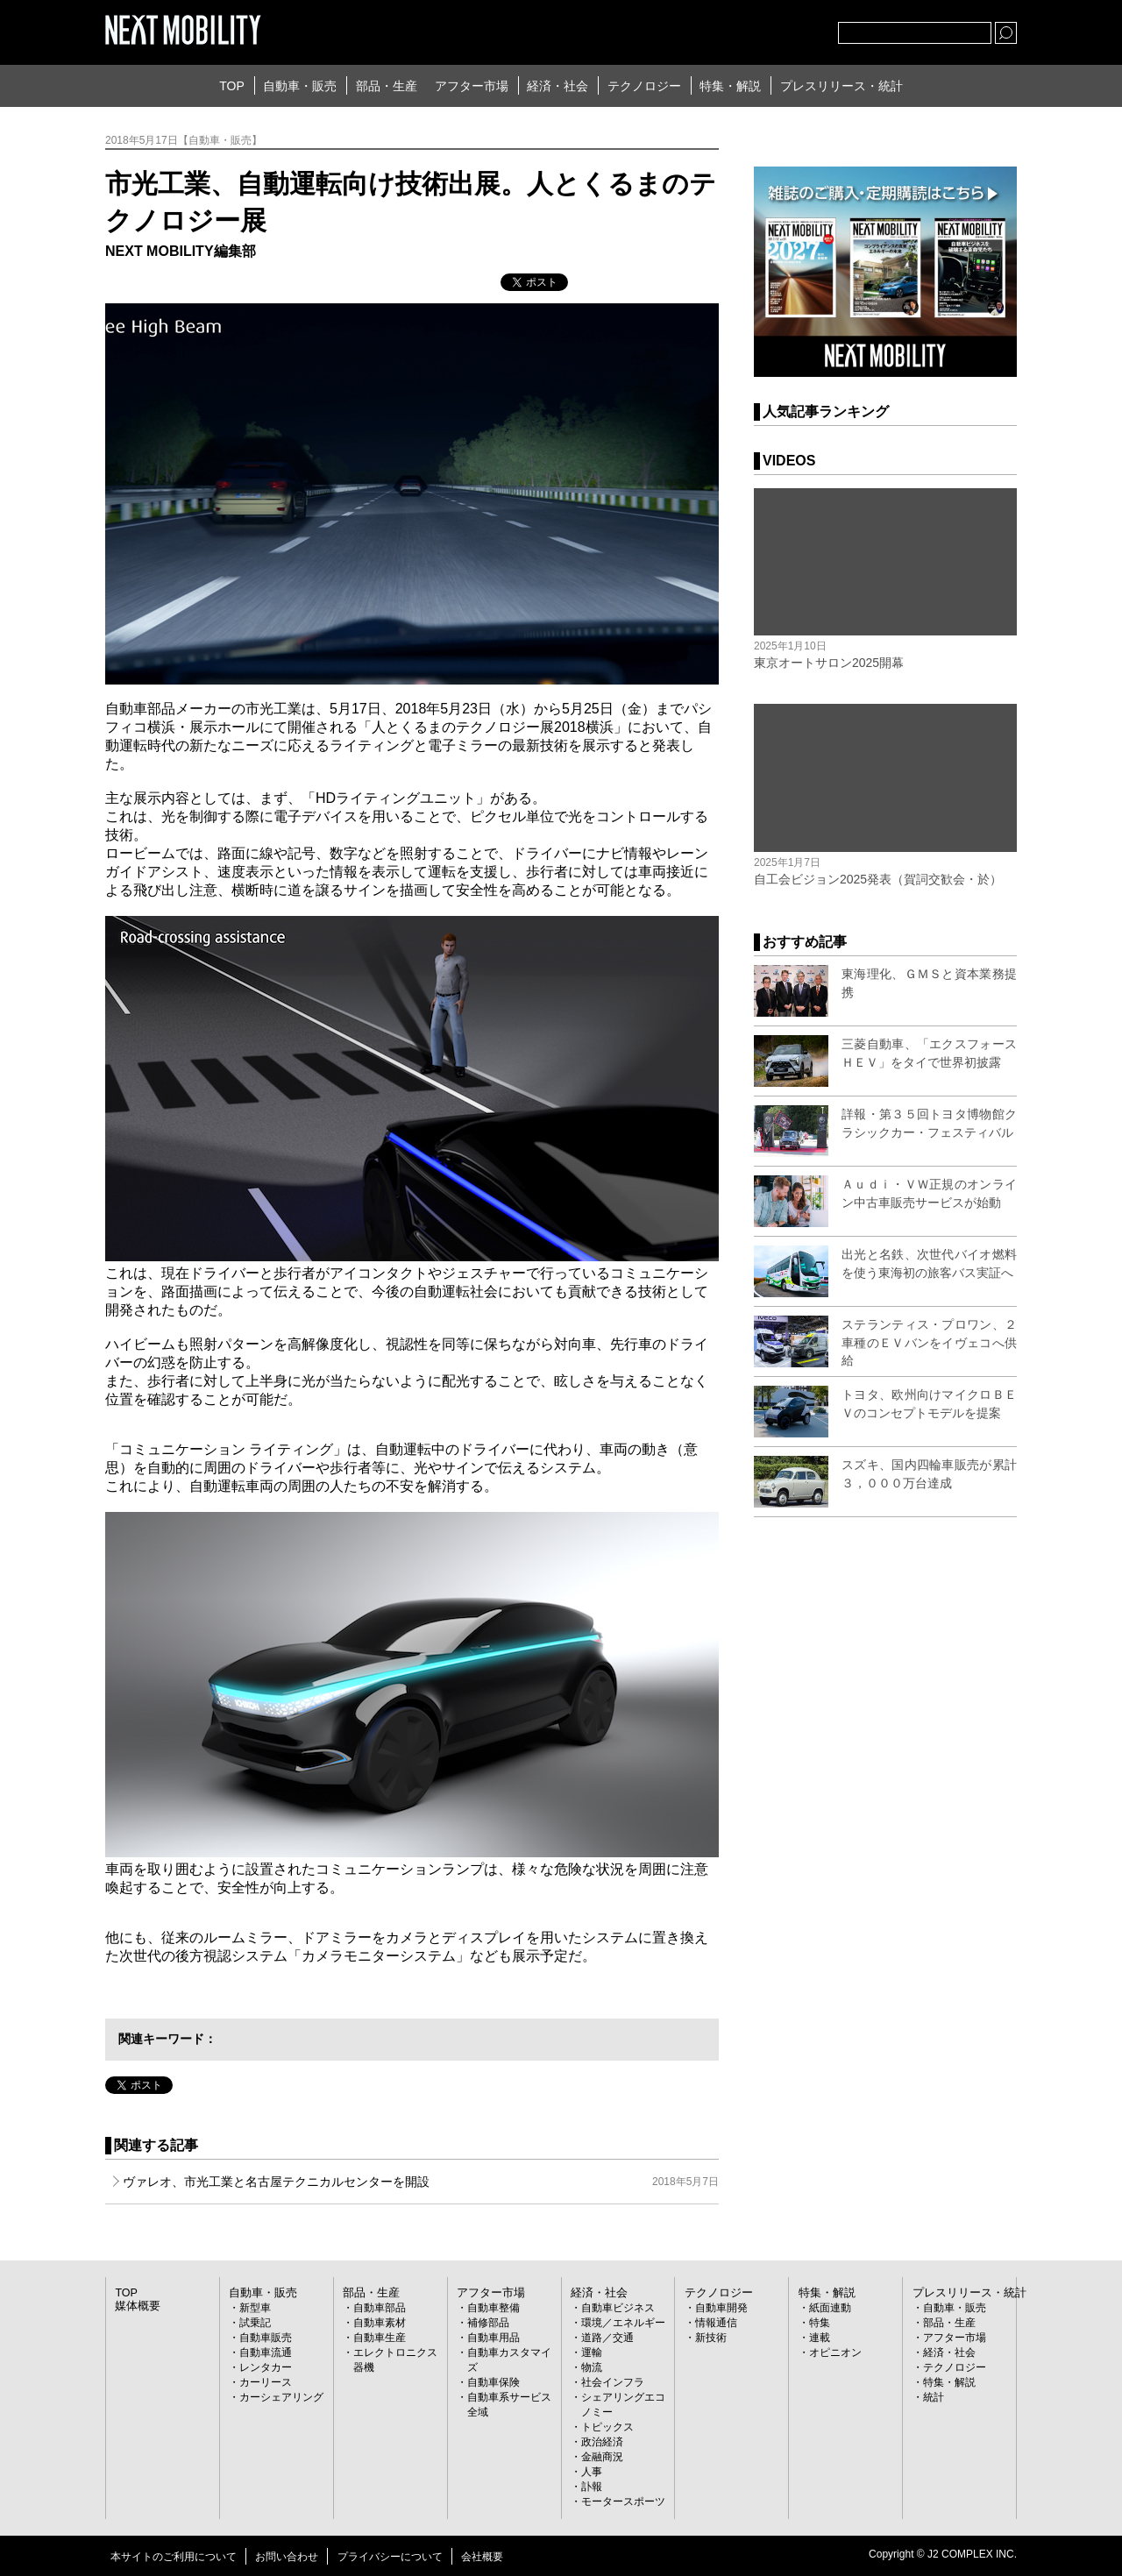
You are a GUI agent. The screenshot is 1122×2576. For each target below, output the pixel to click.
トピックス (607, 2427)
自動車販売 (265, 2337)
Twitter (728, 29)
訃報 (591, 2486)
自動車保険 (493, 2382)
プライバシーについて (390, 2557)
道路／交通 (607, 2337)
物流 (591, 2367)
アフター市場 (471, 86)
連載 (819, 2337)
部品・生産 (386, 86)
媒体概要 (136, 2306)
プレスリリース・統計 (841, 86)
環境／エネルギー (623, 2323)
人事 (591, 2472)
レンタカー (265, 2367)
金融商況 (602, 2457)
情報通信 (716, 2323)
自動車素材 (379, 2323)
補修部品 (488, 2323)
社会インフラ (612, 2382)
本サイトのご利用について (173, 2557)
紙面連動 (830, 2308)
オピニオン (835, 2352)
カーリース (265, 2382)
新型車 (255, 2308)
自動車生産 (379, 2337)
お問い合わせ (286, 2557)
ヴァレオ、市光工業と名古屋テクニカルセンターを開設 (421, 2181)
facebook (767, 29)
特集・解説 (730, 86)
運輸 (591, 2352)
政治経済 (602, 2442)
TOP (232, 86)
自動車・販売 (300, 86)
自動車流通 (265, 2352)
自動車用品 (493, 2337)
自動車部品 (379, 2308)
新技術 (711, 2337)
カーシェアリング (281, 2397)
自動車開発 (721, 2308)
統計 (933, 2397)
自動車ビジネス (618, 2308)
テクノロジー (644, 86)
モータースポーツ (623, 2501)
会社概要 (482, 2557)
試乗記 (255, 2323)
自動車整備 (493, 2308)
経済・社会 (557, 86)
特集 (819, 2323)
